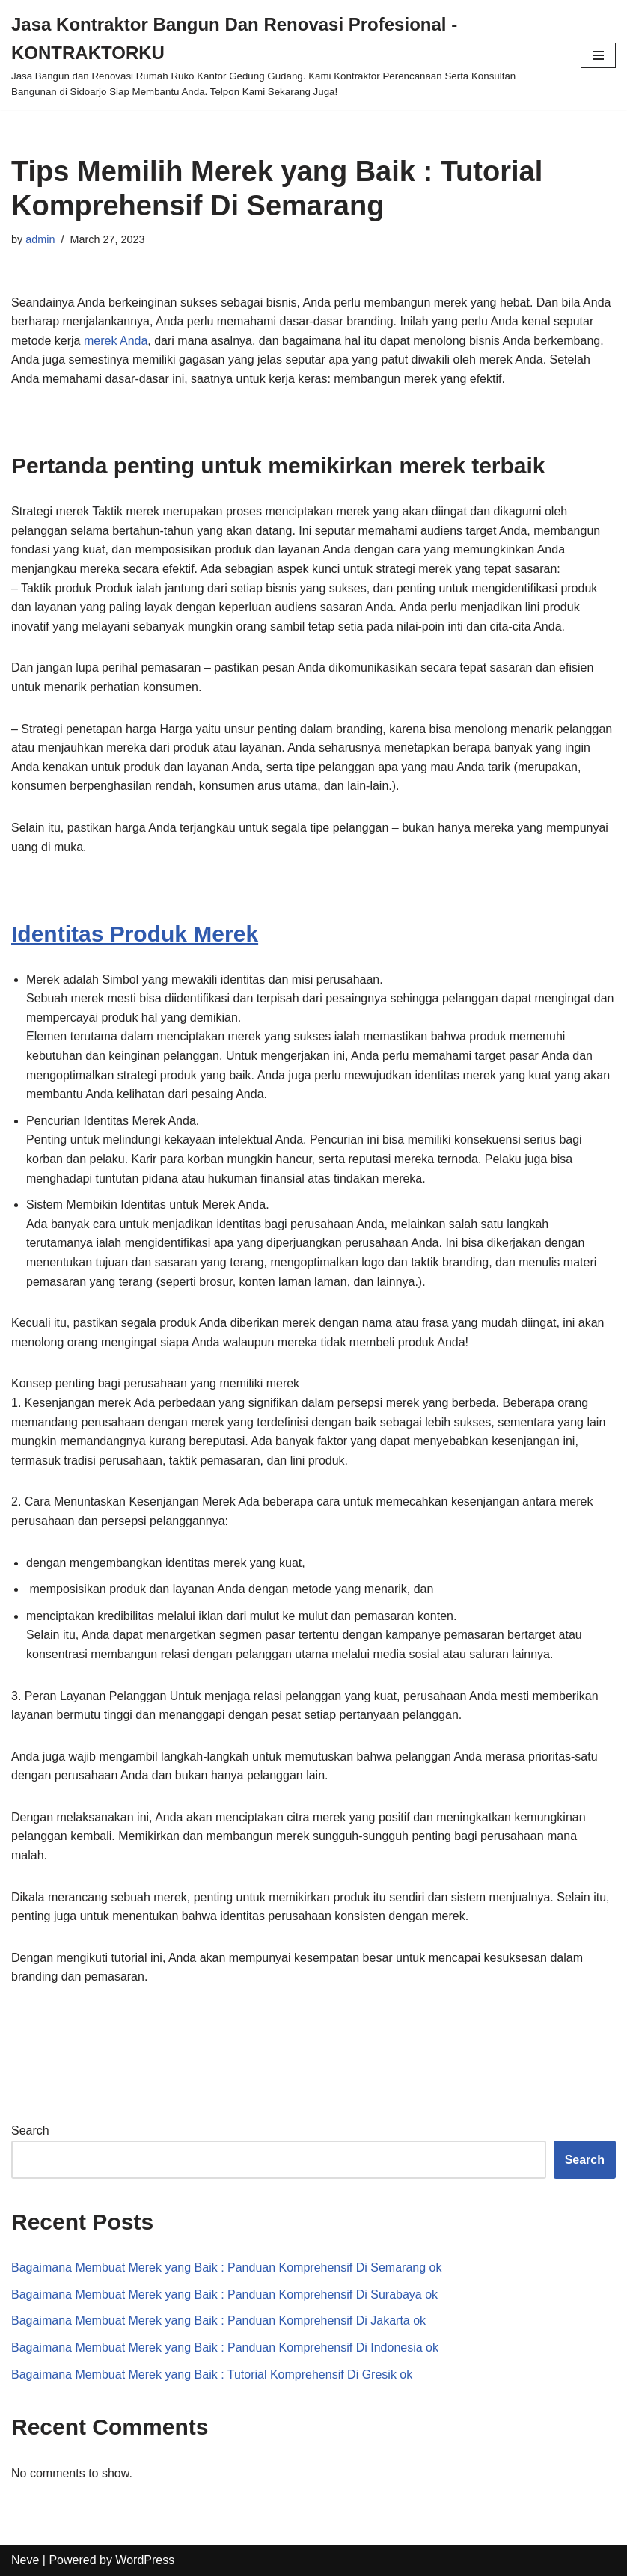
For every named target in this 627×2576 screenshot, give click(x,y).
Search (30, 2130)
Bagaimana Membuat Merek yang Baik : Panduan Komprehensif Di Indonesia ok (224, 2347)
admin (40, 239)
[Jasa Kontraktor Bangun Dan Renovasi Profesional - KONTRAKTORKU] (284, 54)
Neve (25, 2560)
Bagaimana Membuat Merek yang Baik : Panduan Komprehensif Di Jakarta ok (218, 2320)
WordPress (144, 2560)
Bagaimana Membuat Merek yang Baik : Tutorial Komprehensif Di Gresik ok (211, 2374)
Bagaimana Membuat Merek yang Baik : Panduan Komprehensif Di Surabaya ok (224, 2294)
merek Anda (115, 340)
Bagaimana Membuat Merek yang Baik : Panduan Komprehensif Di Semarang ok (226, 2267)
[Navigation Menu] (598, 55)
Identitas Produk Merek (134, 933)
